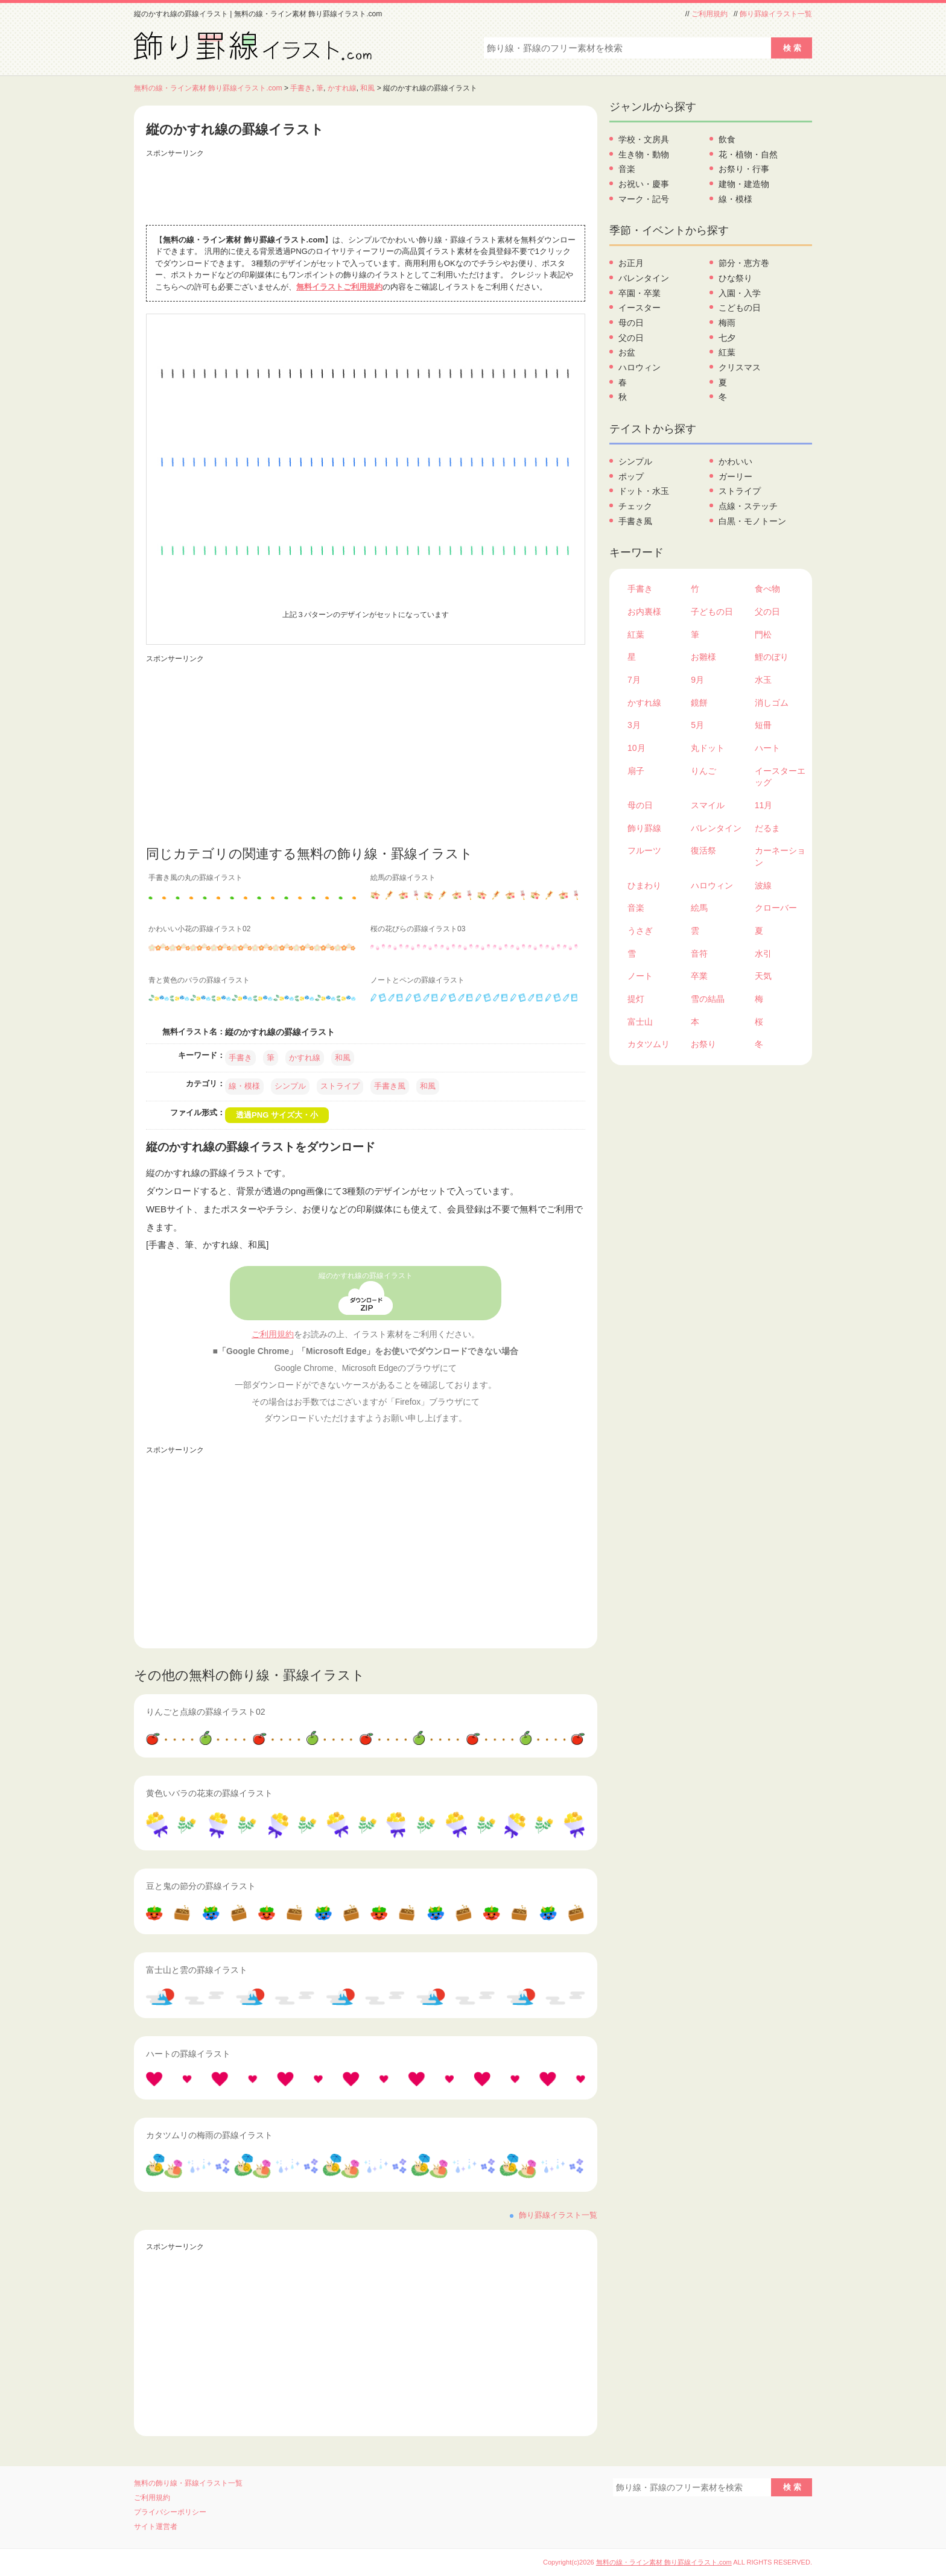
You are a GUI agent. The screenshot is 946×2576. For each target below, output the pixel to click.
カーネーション (780, 856)
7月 (634, 680)
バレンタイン (643, 278)
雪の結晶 (708, 999)
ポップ (631, 476)
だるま (767, 828)
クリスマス (740, 367)
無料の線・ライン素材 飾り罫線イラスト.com (208, 88)
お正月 (631, 263)
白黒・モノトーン (752, 521)
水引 (763, 953)
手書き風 (389, 1085)
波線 (763, 885)
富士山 (640, 1022)
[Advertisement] (365, 189)
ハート (767, 748)
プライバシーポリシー (170, 2512)
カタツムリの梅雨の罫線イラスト (209, 2135)
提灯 (635, 999)
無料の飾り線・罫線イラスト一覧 (188, 2483)
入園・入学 (740, 293)
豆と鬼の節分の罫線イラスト (201, 1886)
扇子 (635, 771)
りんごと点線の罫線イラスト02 (205, 1712)
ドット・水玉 (643, 491)
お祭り (703, 1044)
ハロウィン (639, 367)
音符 (699, 953)
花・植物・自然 (748, 154)
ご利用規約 (709, 14)
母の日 (631, 323)
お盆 (626, 352)
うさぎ (640, 930)
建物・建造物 (744, 184)
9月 (697, 680)
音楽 (626, 169)
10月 (636, 748)
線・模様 (244, 1085)
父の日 (631, 338)
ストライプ (340, 1085)
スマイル (708, 805)
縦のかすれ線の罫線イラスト (366, 1275)
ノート (640, 976)
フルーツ (644, 850)
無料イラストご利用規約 (339, 286)
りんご (703, 771)
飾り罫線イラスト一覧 (776, 14)
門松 (763, 634)
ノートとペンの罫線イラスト (417, 980)
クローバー (776, 908)
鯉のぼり (772, 657)
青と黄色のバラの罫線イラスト (199, 980)
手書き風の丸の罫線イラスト (195, 877)
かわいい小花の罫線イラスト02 (199, 929)
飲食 (727, 139)
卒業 (699, 976)
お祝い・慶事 (643, 184)
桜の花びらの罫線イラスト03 (417, 929)
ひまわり (644, 885)
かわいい (735, 461)
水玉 (763, 680)
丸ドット (708, 748)
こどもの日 (740, 307)
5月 (697, 725)
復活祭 (703, 850)
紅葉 (727, 352)
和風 (367, 88)
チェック (635, 506)
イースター (639, 307)
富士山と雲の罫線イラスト (196, 1970)
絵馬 (699, 908)
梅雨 (727, 323)
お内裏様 (644, 611)
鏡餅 (699, 702)
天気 (763, 976)
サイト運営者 (155, 2526)
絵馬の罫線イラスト (403, 877)
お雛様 (703, 657)
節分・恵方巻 (744, 263)
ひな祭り (735, 278)
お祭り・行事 (744, 169)
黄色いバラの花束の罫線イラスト (209, 1793)
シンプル (290, 1085)
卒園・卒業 (639, 293)
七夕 (727, 338)
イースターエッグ (780, 777)
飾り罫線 (644, 828)
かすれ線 (342, 88)
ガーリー (735, 476)
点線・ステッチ (748, 506)
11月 (764, 805)
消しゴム (772, 702)
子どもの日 (712, 611)
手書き (301, 88)
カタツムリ (648, 1044)
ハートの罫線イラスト (188, 2054)
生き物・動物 (643, 154)
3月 (634, 725)
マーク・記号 (643, 199)
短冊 (763, 725)
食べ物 (767, 588)
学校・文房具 (643, 139)
